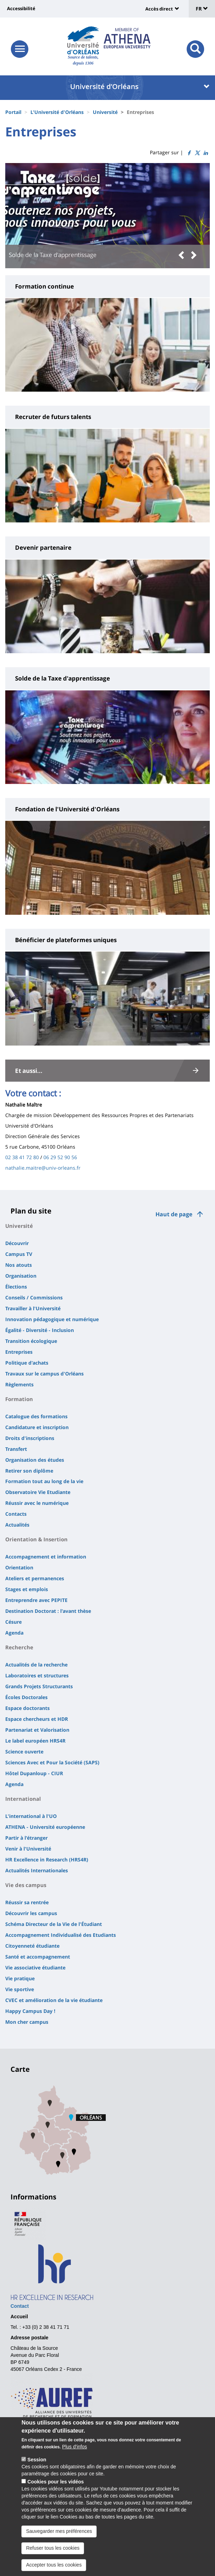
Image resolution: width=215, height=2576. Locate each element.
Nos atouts (18, 1265)
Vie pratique (20, 1978)
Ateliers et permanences (34, 1578)
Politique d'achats (26, 1362)
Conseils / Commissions (34, 1297)
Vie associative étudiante (35, 1967)
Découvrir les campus (31, 1913)
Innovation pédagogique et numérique (52, 1319)
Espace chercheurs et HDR (36, 1719)
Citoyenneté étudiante (32, 1945)
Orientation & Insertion (36, 1539)
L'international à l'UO (31, 1816)
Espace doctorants (27, 1708)
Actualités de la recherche (36, 1664)
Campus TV (18, 1254)
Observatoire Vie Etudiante (37, 1492)
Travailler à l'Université (33, 1308)
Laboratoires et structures (37, 1675)
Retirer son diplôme (29, 1470)
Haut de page (173, 1214)
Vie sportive (19, 1989)
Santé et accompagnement (37, 1956)
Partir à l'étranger (26, 1837)
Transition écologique (31, 1341)
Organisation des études (34, 1459)
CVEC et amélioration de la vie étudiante (54, 2000)
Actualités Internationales (36, 1870)
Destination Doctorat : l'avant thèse (48, 1611)
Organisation (20, 1275)
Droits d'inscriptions (29, 1438)
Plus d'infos (74, 2457)
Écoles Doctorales (26, 1697)
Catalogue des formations (36, 1416)
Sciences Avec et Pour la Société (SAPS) (52, 1762)
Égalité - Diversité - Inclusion (39, 1330)
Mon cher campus (26, 2022)
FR (202, 8)
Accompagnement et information (45, 1556)
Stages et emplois (26, 1589)
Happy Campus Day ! (30, 2011)
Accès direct (159, 9)
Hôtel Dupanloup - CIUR (34, 1773)
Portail (13, 112)
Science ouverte (24, 1751)
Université (105, 112)
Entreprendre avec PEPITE (36, 1600)
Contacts (16, 1513)
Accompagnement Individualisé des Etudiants (60, 1935)
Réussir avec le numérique (37, 1503)
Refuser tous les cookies (52, 2558)
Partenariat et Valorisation (37, 1729)
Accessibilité (21, 8)
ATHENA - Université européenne (45, 1827)
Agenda (14, 1632)
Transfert (16, 1449)
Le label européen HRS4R (35, 1740)
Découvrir (17, 1243)
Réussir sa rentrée (27, 1902)
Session (36, 2470)
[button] (183, 255)
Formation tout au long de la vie (44, 1481)
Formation (19, 1398)
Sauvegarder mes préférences (59, 2541)
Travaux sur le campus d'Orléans (44, 1373)
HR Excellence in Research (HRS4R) (46, 1859)
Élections (16, 1286)
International (23, 1798)
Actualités (17, 1524)
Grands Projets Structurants (39, 1686)
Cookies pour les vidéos (55, 2492)
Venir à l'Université (28, 1848)
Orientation (19, 1567)
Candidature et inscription (37, 1427)
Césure (13, 1621)
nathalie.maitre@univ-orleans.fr (43, 1167)
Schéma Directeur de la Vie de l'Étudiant (53, 1924)
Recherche (19, 1647)
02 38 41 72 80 (22, 1157)
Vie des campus (25, 1884)
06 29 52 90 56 (60, 1157)
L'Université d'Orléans (57, 112)
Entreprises (19, 1351)
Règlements (19, 1384)
